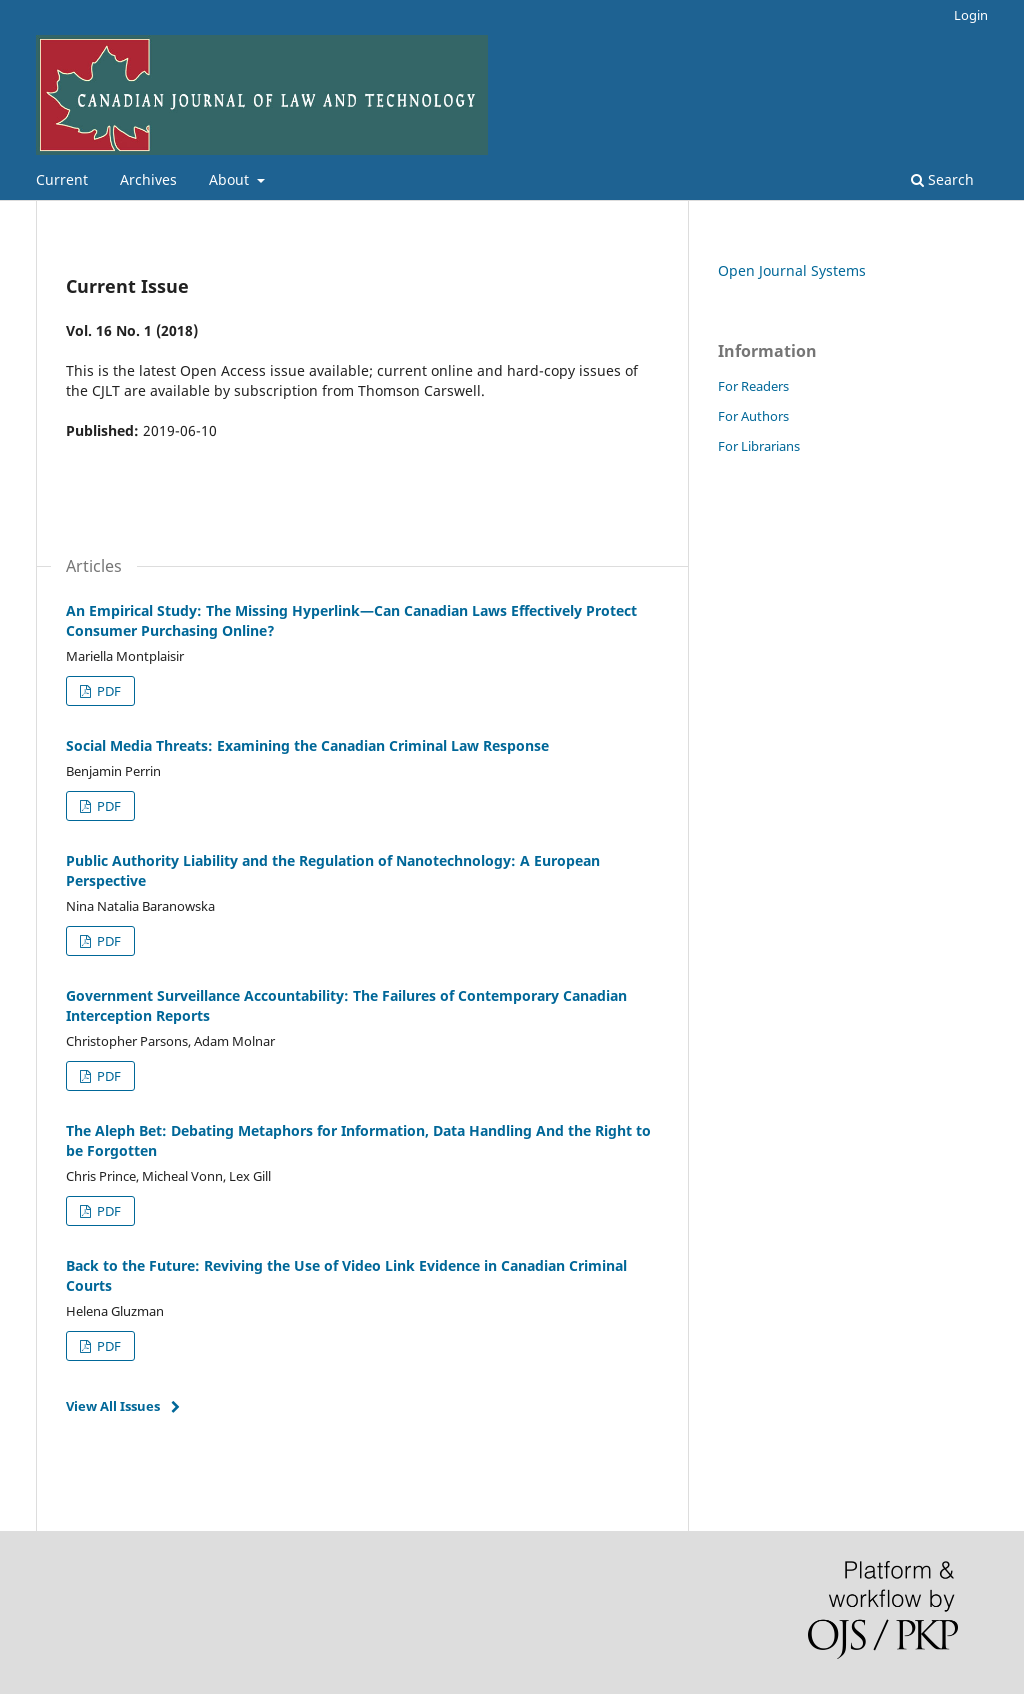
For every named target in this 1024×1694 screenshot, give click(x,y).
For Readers (753, 386)
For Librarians (759, 446)
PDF (107, 691)
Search (942, 179)
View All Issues (113, 1406)
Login (971, 15)
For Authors (753, 416)
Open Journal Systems (792, 270)
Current (62, 179)
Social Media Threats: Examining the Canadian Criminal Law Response (307, 745)
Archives (148, 179)
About (231, 179)
